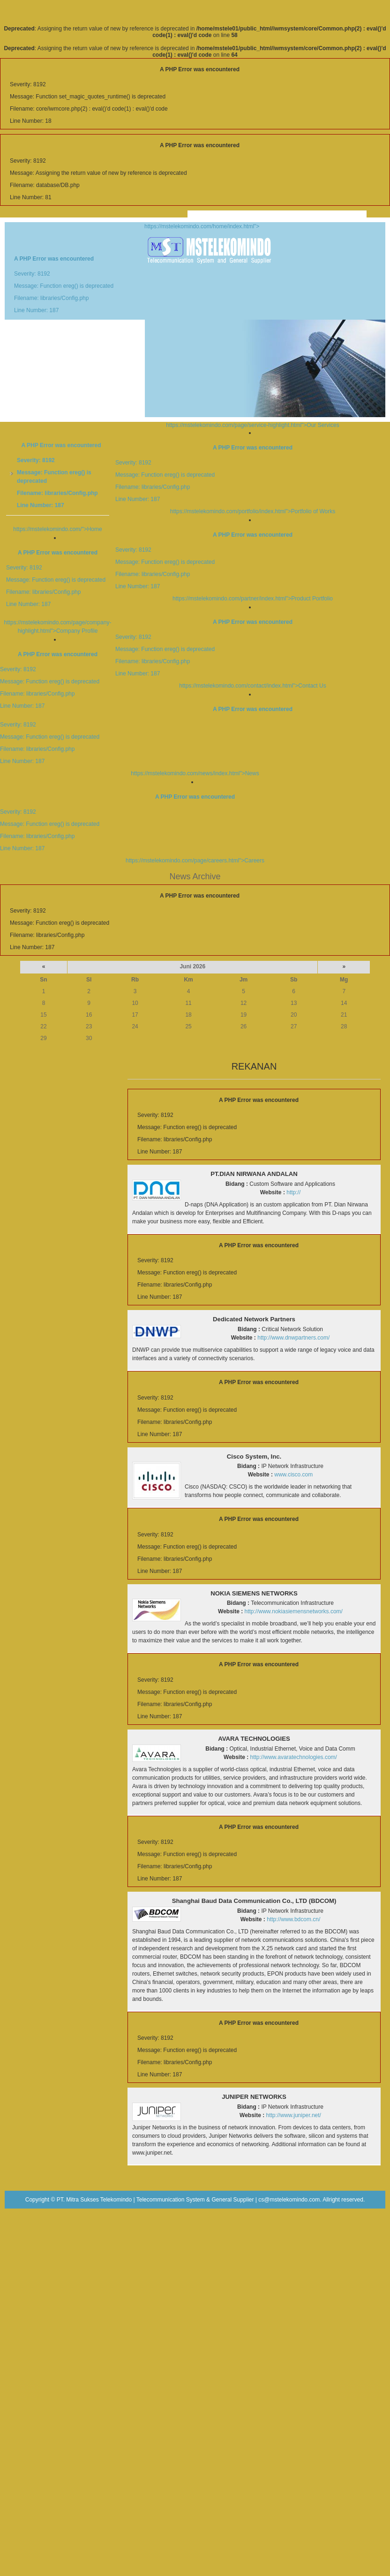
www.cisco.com (293, 1474)
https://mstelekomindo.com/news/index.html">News (195, 741)
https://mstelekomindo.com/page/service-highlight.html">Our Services (252, 425)
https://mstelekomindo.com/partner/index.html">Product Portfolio (195, 567)
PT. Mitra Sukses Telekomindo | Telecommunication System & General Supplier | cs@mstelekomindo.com (188, 2199)
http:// (293, 1192)
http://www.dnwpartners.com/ (293, 1337)
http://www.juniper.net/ (293, 2115)
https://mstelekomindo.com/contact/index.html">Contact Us (195, 654)
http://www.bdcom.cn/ (293, 1919)
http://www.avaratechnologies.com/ (293, 1757)
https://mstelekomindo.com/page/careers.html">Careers (195, 829)
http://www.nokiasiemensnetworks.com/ (294, 1611)
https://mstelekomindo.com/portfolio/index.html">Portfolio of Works (195, 479)
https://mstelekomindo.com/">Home (57, 529)
